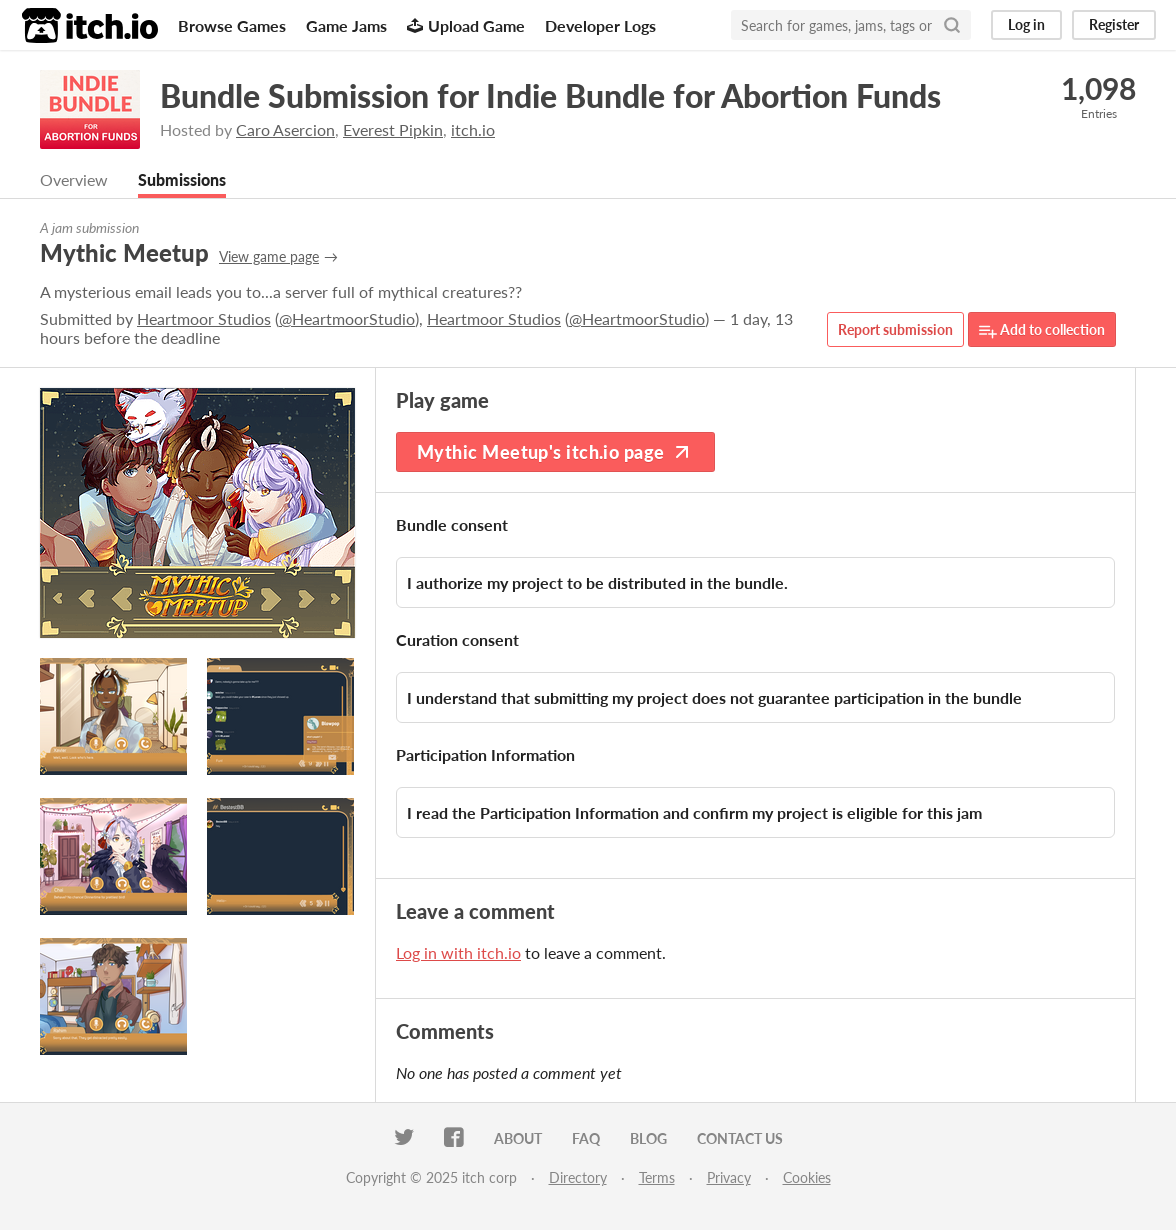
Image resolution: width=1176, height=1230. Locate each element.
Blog (648, 1138)
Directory (578, 1177)
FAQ (586, 1138)
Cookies (807, 1177)
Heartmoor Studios (204, 318)
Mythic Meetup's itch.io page (555, 452)
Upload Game (466, 25)
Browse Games (232, 25)
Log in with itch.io (458, 952)
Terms (657, 1177)
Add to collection (1042, 330)
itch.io (473, 129)
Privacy (729, 1177)
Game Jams (346, 25)
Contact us (740, 1138)
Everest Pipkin (393, 129)
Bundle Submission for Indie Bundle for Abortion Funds (550, 95)
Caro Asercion (285, 129)
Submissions (182, 179)
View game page (269, 256)
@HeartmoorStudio (347, 318)
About (518, 1138)
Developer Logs (600, 25)
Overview (74, 179)
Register (1114, 24)
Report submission (895, 329)
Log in (1026, 24)
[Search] (952, 25)
